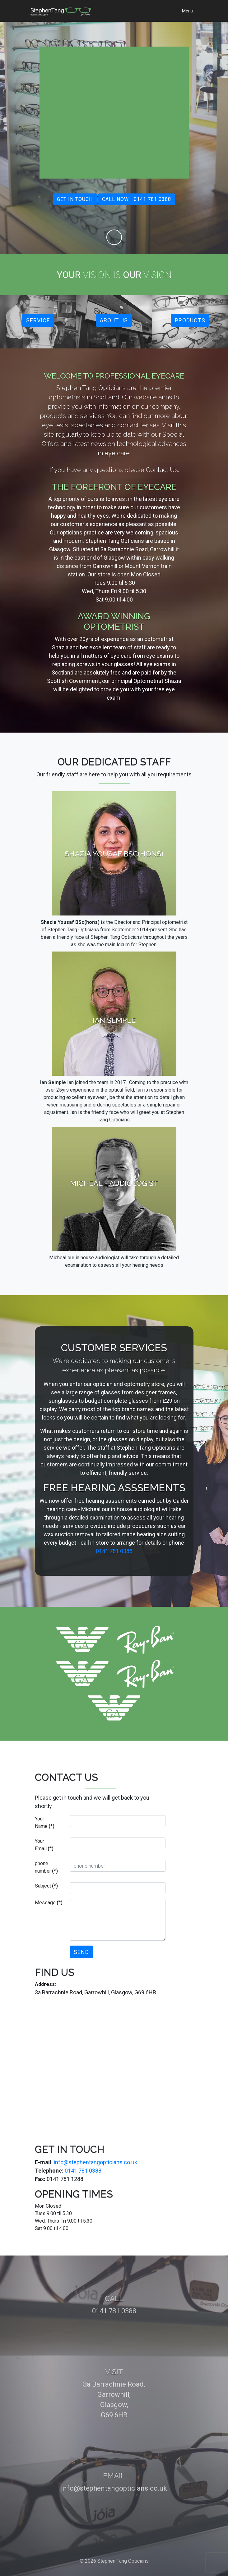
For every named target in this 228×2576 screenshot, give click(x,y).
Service (38, 320)
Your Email (44, 1844)
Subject (46, 1886)
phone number (46, 1867)
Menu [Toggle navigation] (187, 10)
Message (49, 1903)
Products (190, 320)
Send (81, 1952)
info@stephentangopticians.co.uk (95, 2162)
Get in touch (75, 199)
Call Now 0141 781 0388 (136, 199)
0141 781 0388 (114, 1551)
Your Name (44, 1822)
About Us (114, 320)
